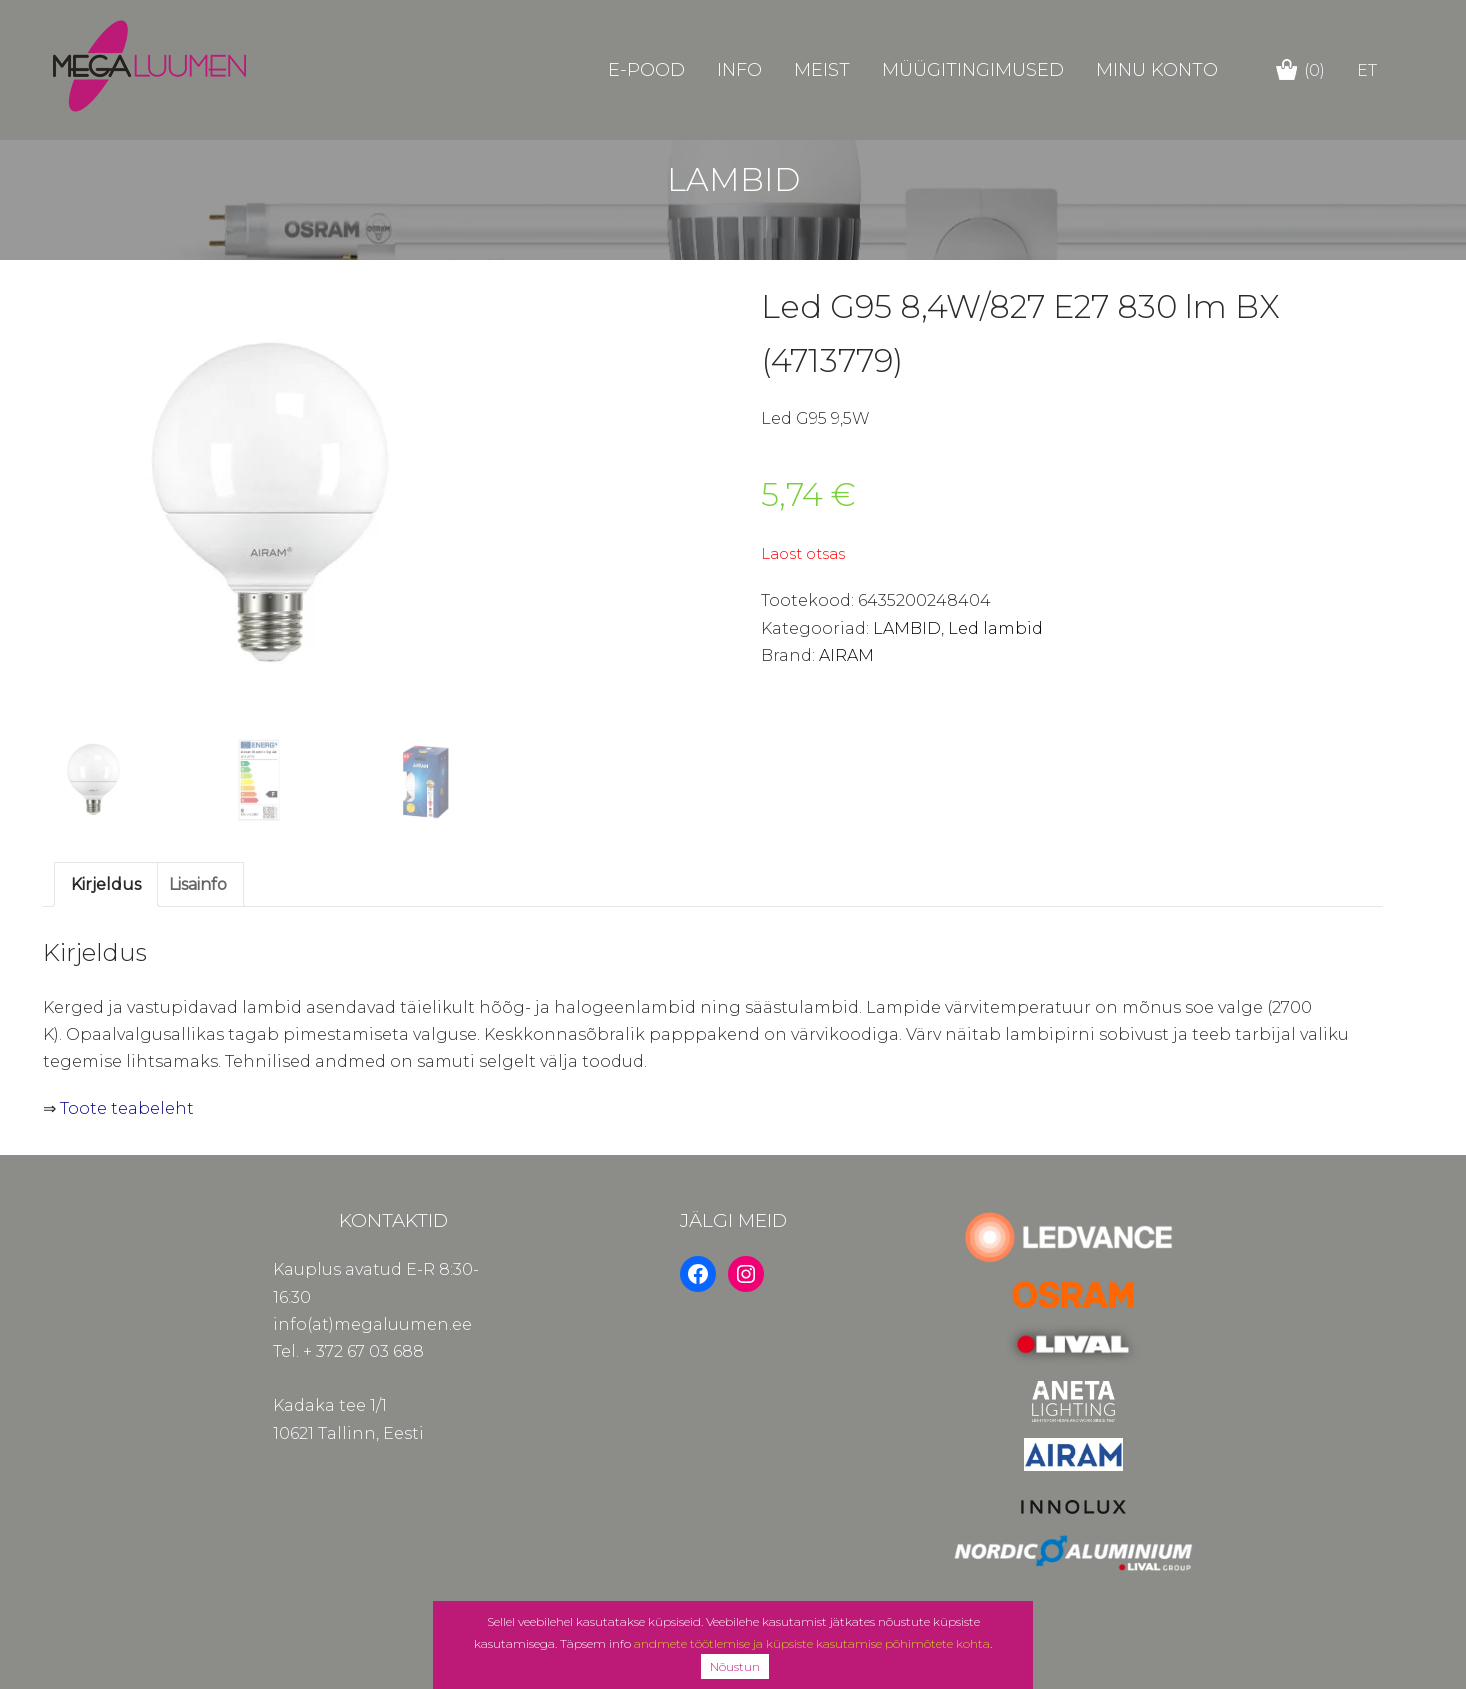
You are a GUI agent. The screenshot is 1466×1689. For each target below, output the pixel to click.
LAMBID (907, 628)
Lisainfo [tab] (198, 884)
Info (739, 70)
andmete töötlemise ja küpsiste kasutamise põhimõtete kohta (812, 1643)
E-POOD (646, 70)
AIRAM (846, 655)
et (1367, 70)
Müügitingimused (973, 70)
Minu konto (1157, 70)
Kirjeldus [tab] (106, 884)
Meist (822, 70)
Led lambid (995, 628)
